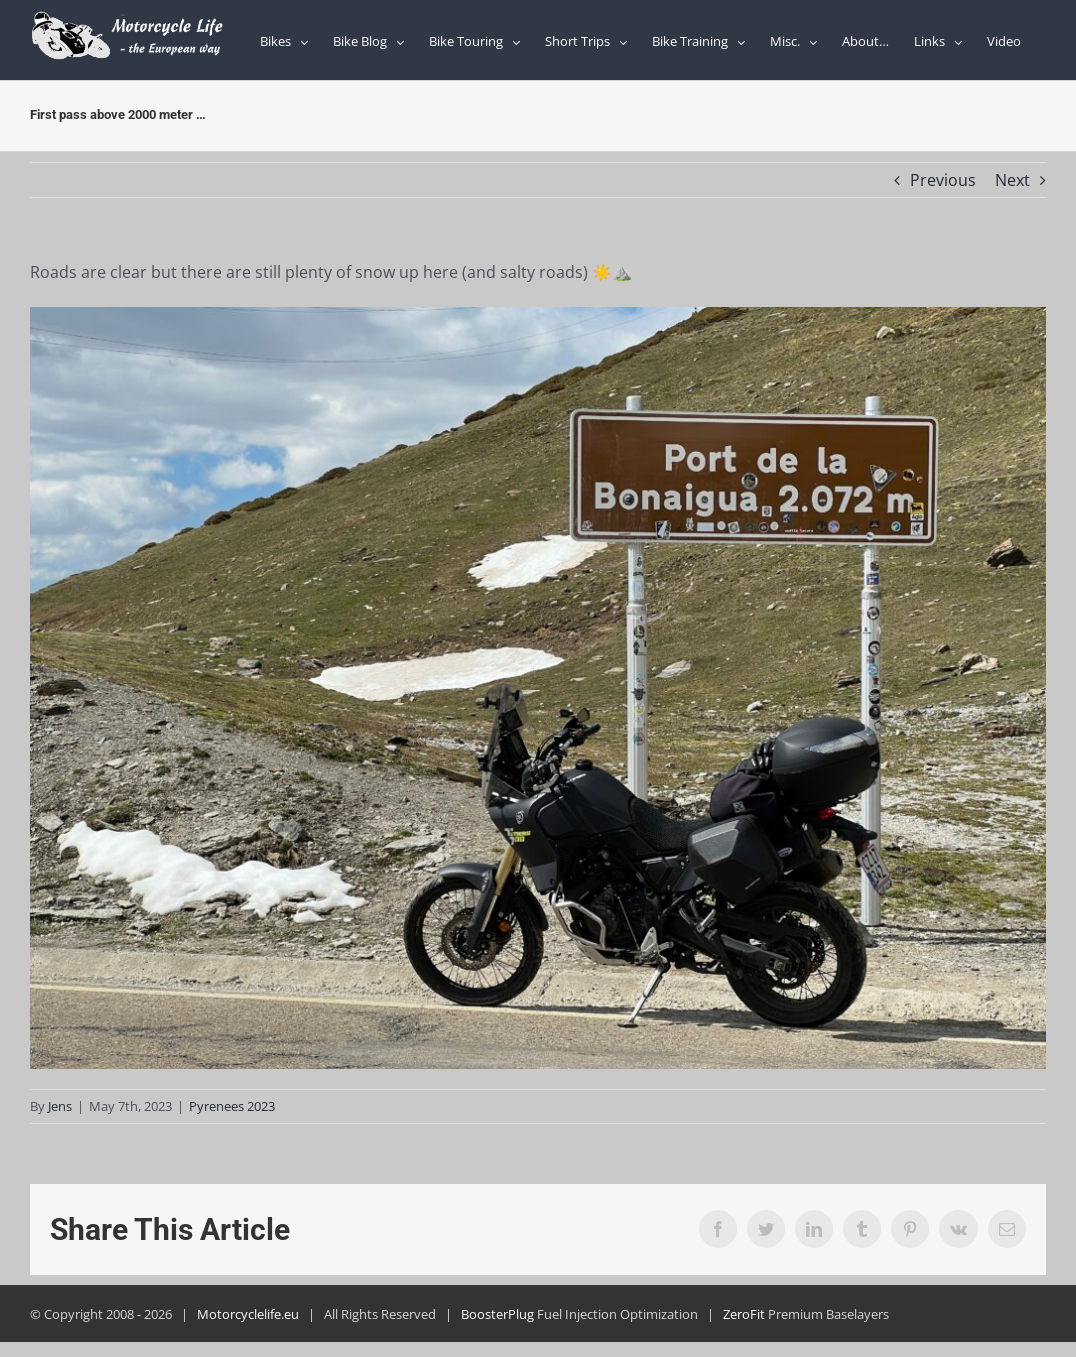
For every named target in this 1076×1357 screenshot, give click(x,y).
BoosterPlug (497, 1314)
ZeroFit (744, 1314)
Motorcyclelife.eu (248, 1314)
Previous (943, 180)
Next (1012, 180)
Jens (60, 1106)
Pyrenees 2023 (232, 1106)
